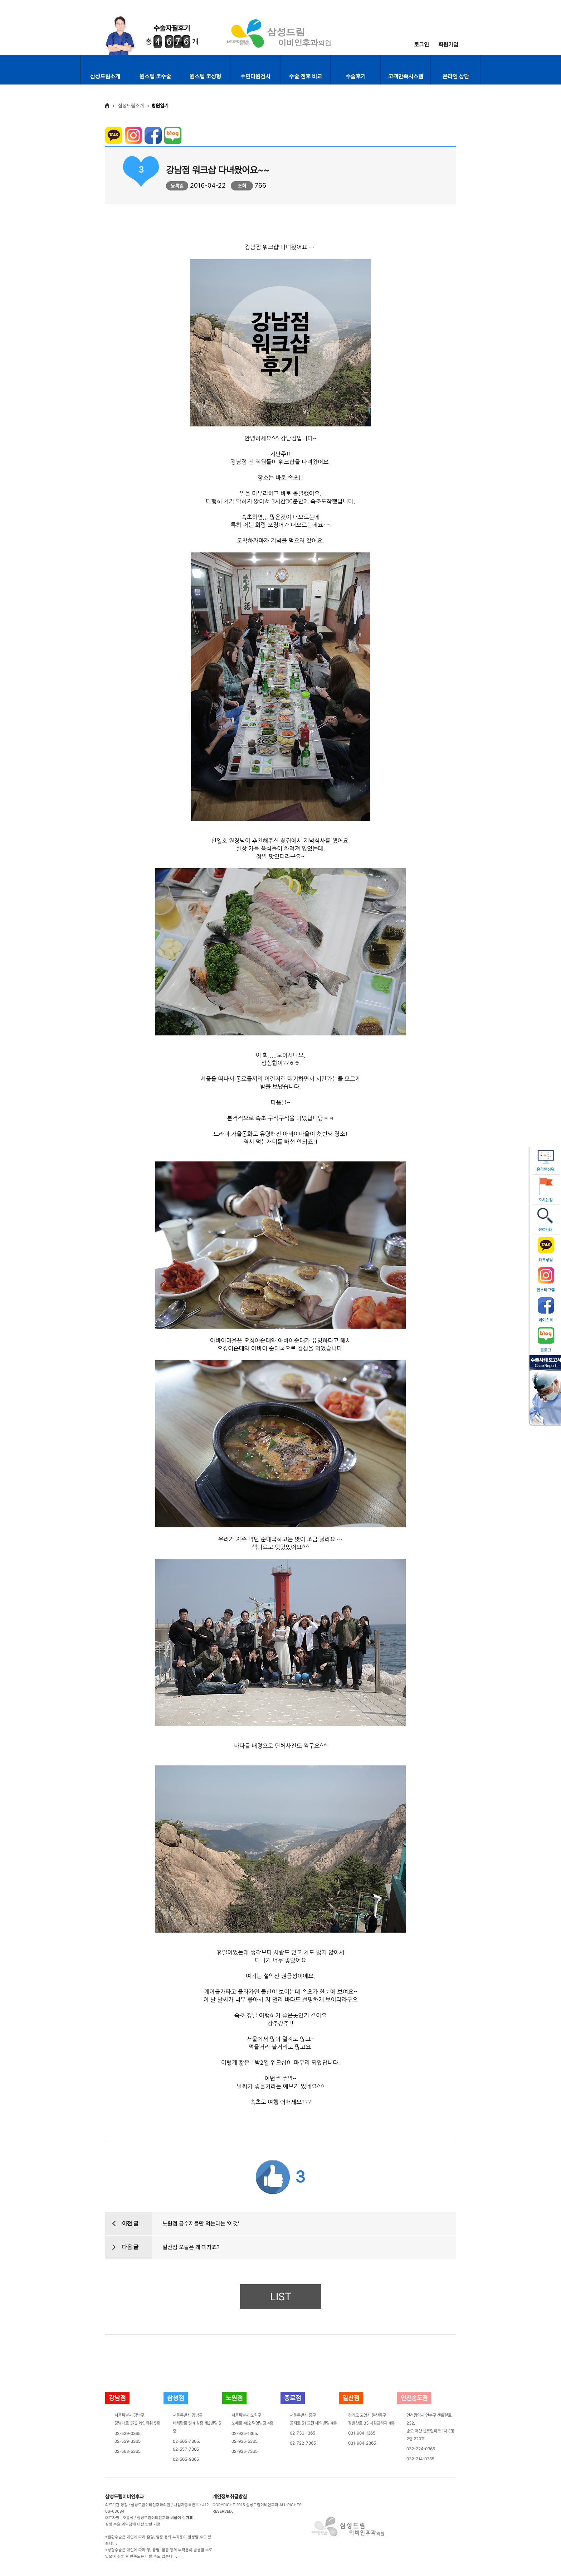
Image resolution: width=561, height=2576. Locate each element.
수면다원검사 (255, 76)
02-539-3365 (127, 2441)
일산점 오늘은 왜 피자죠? (191, 2247)
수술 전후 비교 (305, 76)
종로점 (292, 2398)
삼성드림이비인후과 (124, 2496)
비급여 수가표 (181, 2517)
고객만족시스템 (405, 76)
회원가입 (448, 44)
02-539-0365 (127, 2433)
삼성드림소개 (105, 76)
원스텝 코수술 (155, 76)
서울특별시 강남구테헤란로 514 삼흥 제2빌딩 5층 (197, 2423)
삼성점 (175, 2398)
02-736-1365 (302, 2433)
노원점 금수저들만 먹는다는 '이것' (200, 2223)
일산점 (351, 2398)
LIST (280, 2296)
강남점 (117, 2398)
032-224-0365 (420, 2448)
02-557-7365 (186, 2449)
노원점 (234, 2398)
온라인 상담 (456, 76)
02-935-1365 (244, 2433)
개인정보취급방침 (230, 2496)
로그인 (421, 44)
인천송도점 (414, 2398)
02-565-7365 (186, 2441)
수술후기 (356, 76)
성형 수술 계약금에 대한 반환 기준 (133, 2524)
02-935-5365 (244, 2441)
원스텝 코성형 (205, 76)
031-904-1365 (361, 2433)
